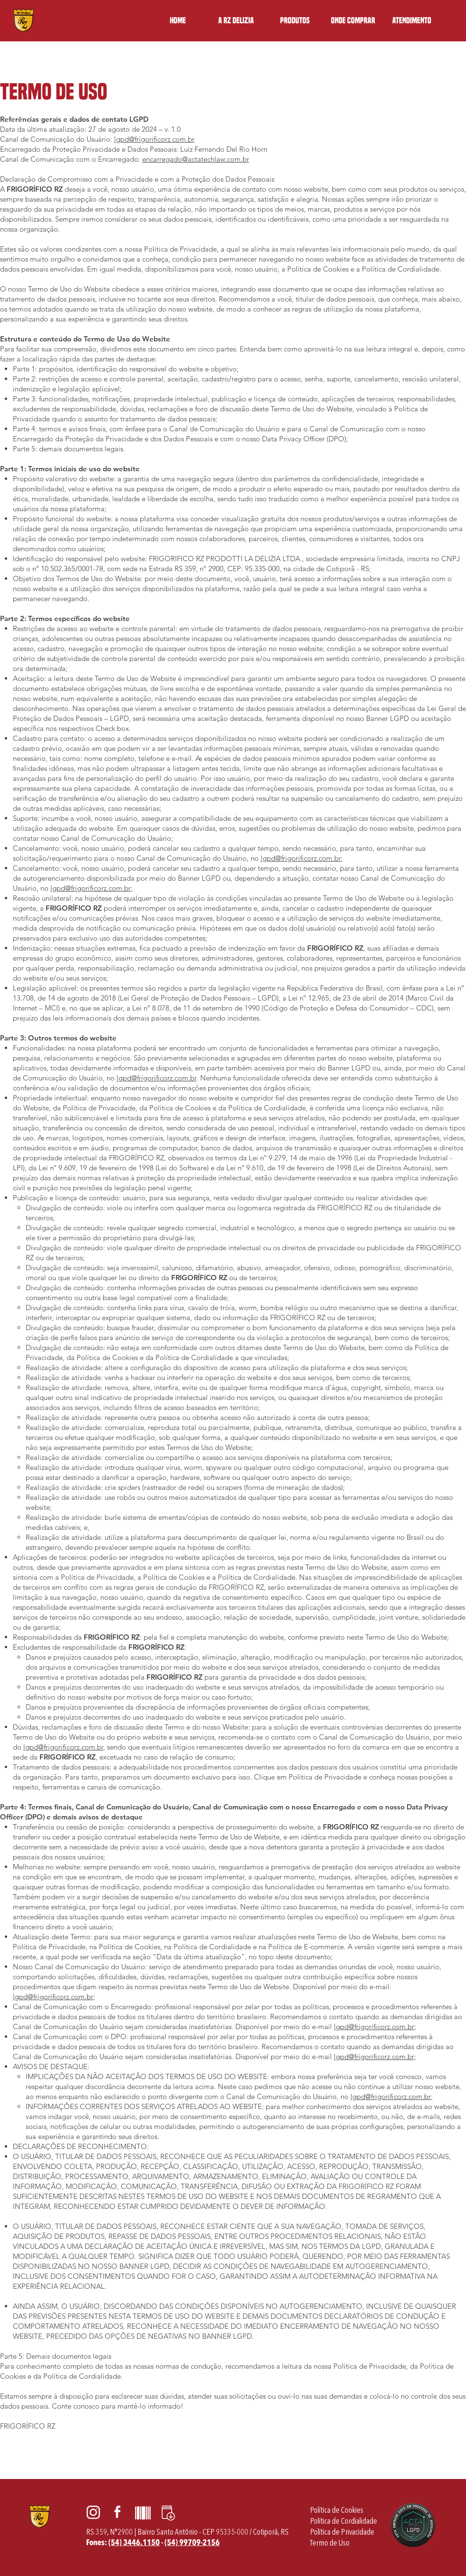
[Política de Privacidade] (342, 2532)
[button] (294, 20)
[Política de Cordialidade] (343, 2521)
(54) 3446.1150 (134, 2542)
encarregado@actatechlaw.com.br (195, 159)
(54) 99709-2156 (192, 2542)
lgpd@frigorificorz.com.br (154, 139)
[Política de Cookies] (337, 2511)
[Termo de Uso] (330, 2543)
